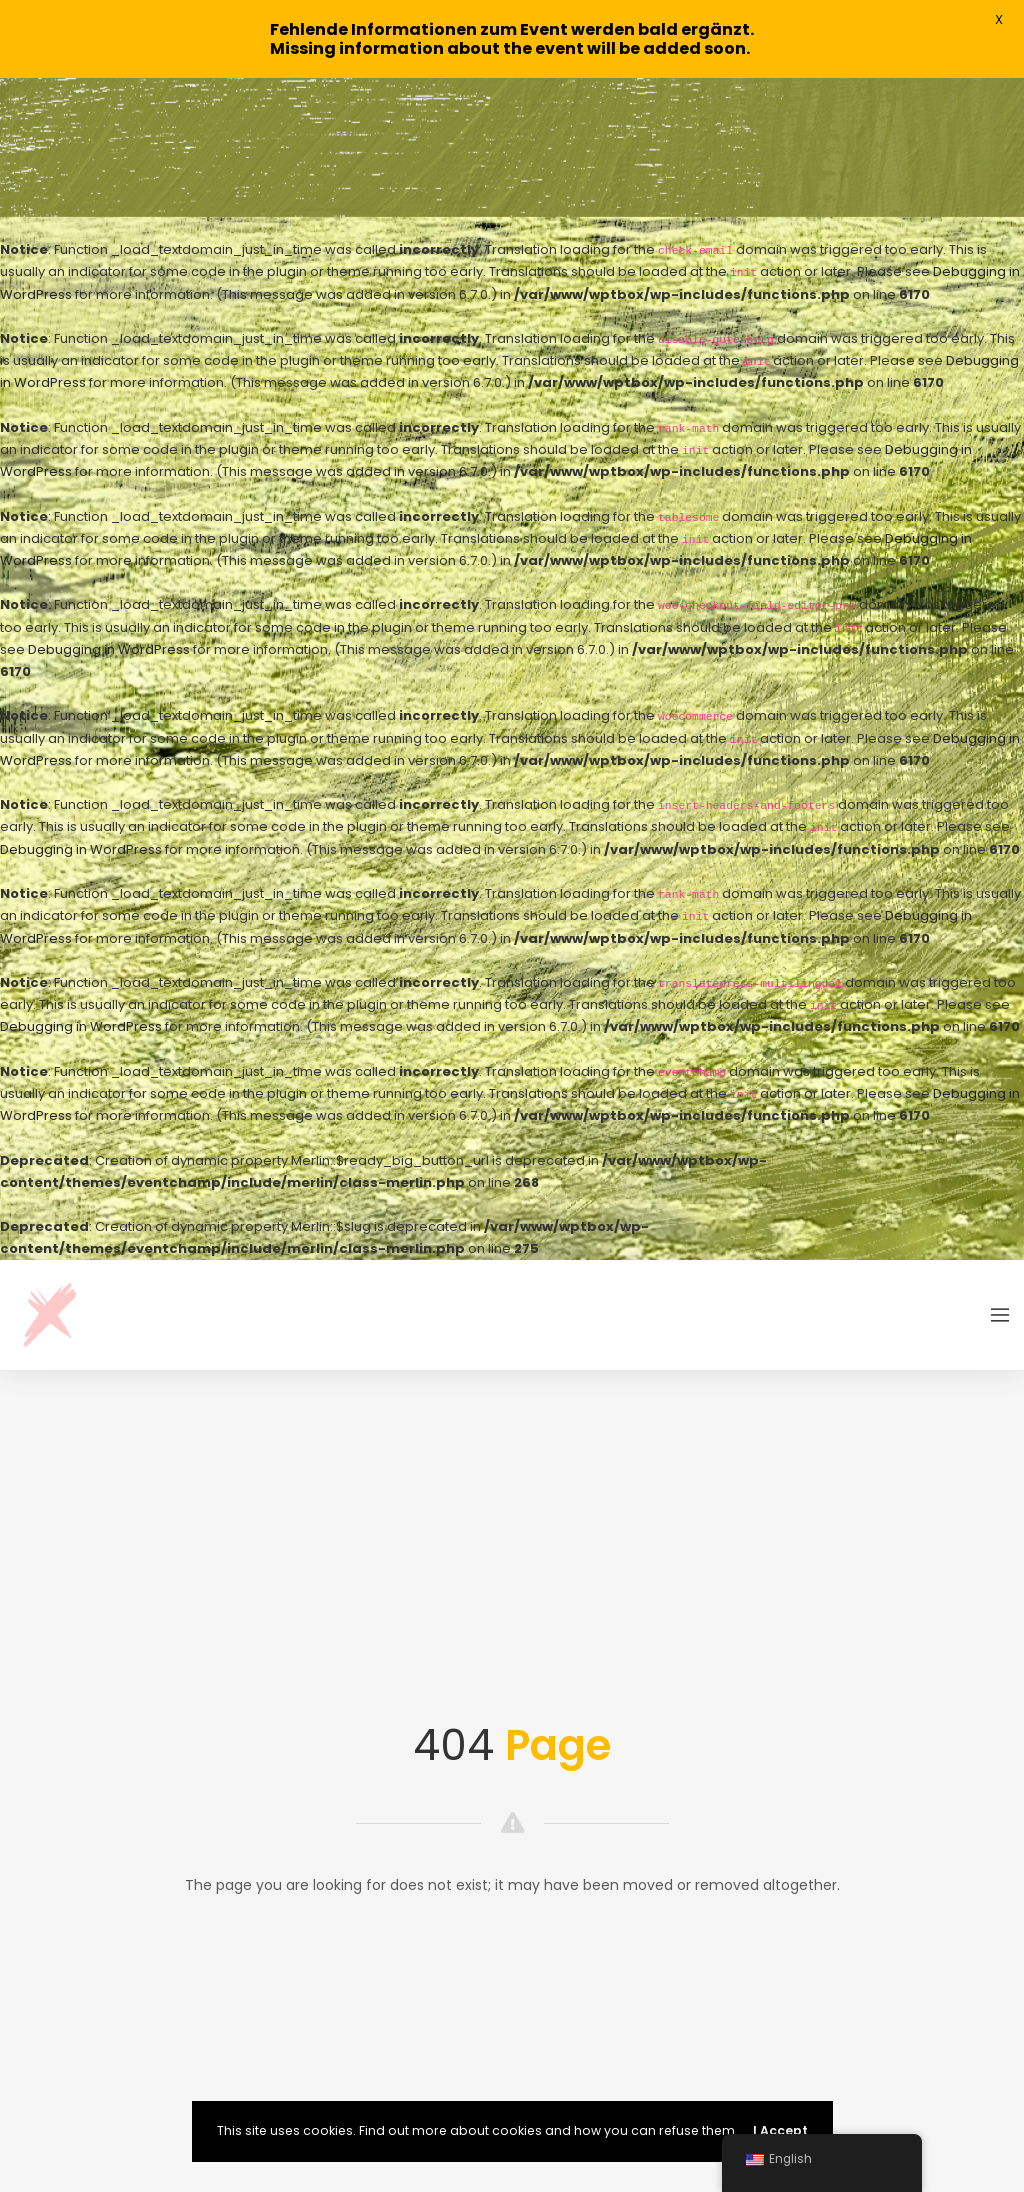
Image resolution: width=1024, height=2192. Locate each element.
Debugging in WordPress (109, 511)
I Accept (780, 2130)
